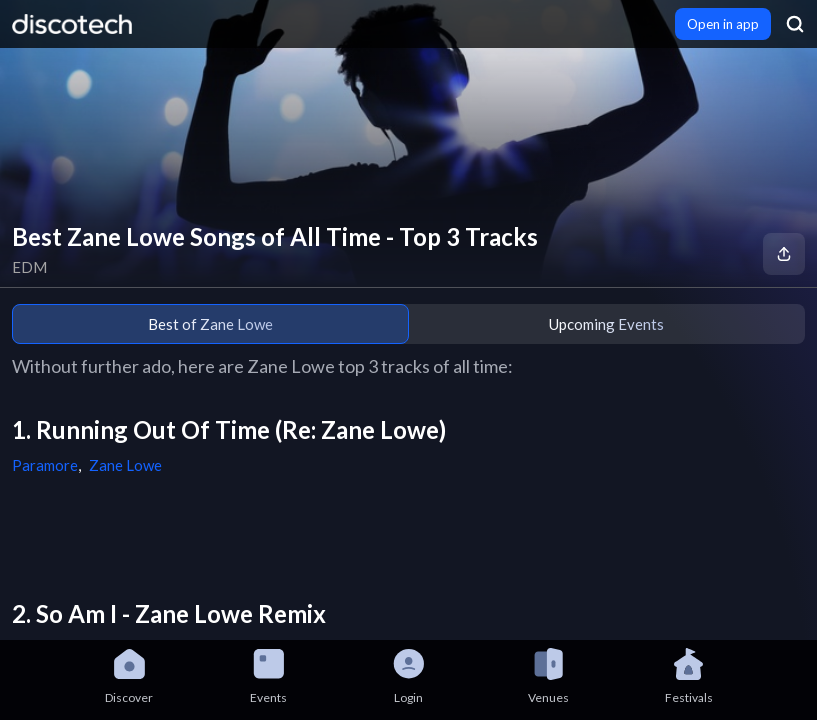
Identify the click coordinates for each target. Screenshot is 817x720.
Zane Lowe (125, 465)
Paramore (45, 465)
